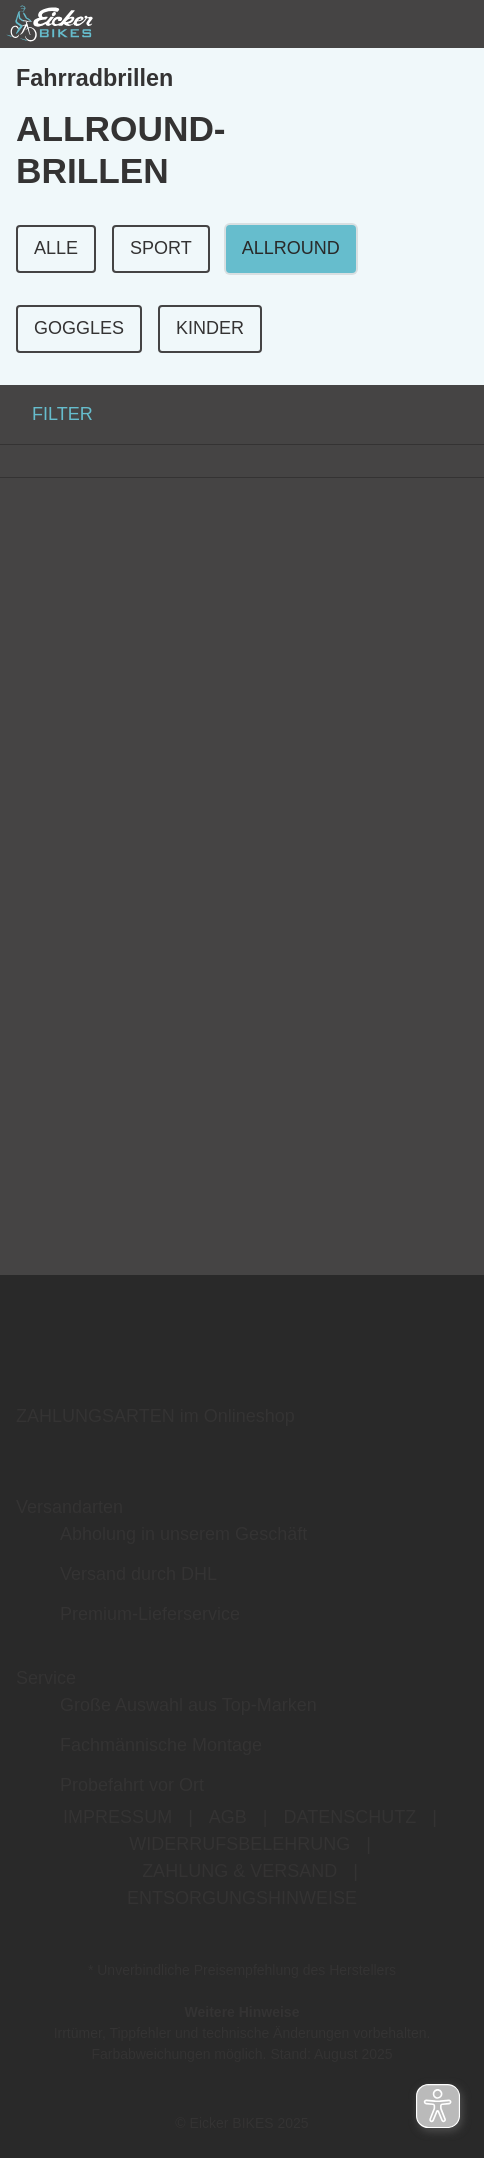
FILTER (46, 414)
